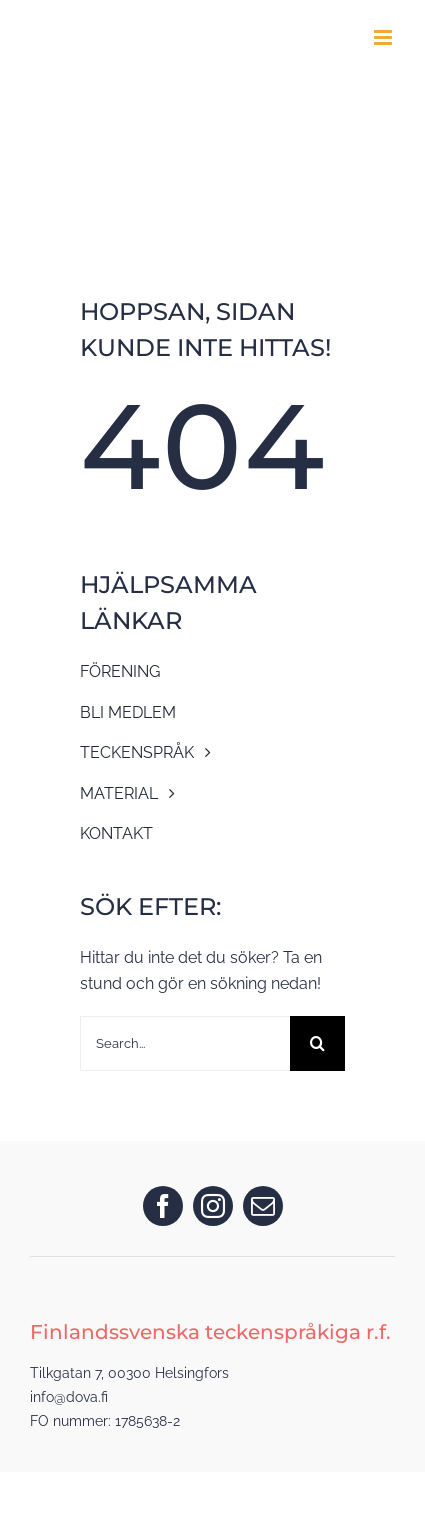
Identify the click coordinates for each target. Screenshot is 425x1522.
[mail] (263, 1206)
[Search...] (185, 1043)
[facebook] (163, 1206)
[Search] (317, 1043)
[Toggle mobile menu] (384, 37)
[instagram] (213, 1206)
